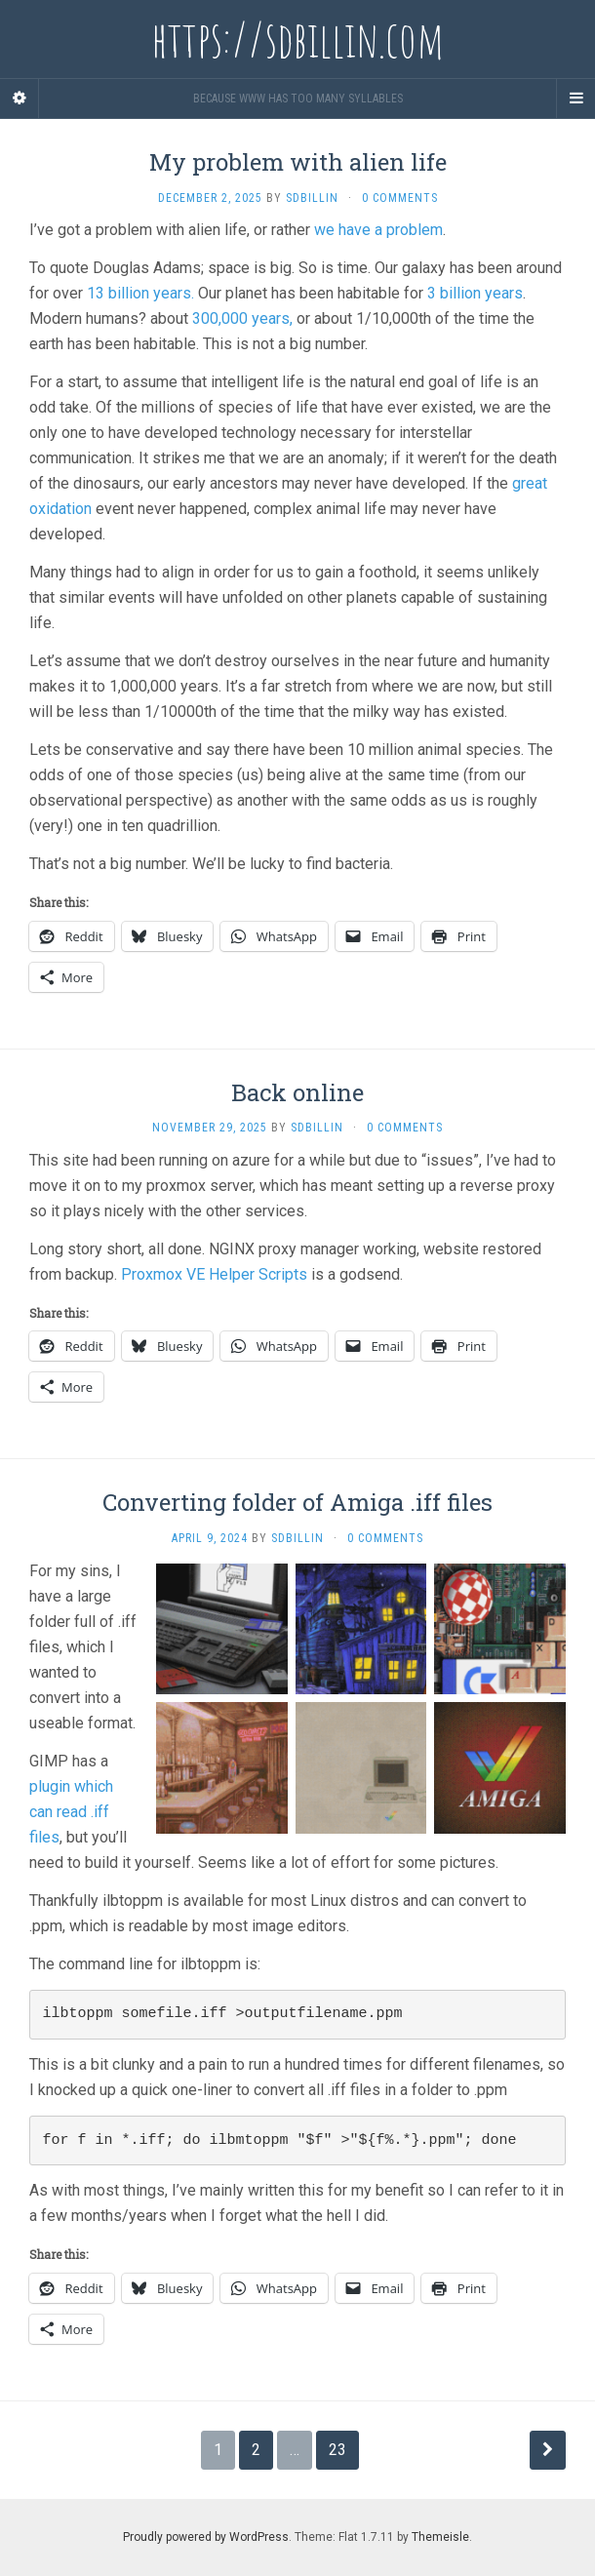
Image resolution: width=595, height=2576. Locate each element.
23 (337, 2449)
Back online (297, 1092)
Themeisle (440, 2537)
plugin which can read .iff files (71, 1811)
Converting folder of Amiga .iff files (297, 1502)
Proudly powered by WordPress (206, 2537)
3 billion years (475, 293)
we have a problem (378, 229)
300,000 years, (242, 318)
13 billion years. (140, 293)
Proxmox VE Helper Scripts (214, 1274)
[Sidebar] (19, 98)
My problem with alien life (298, 162)
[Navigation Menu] (575, 98)
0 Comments (400, 198)
